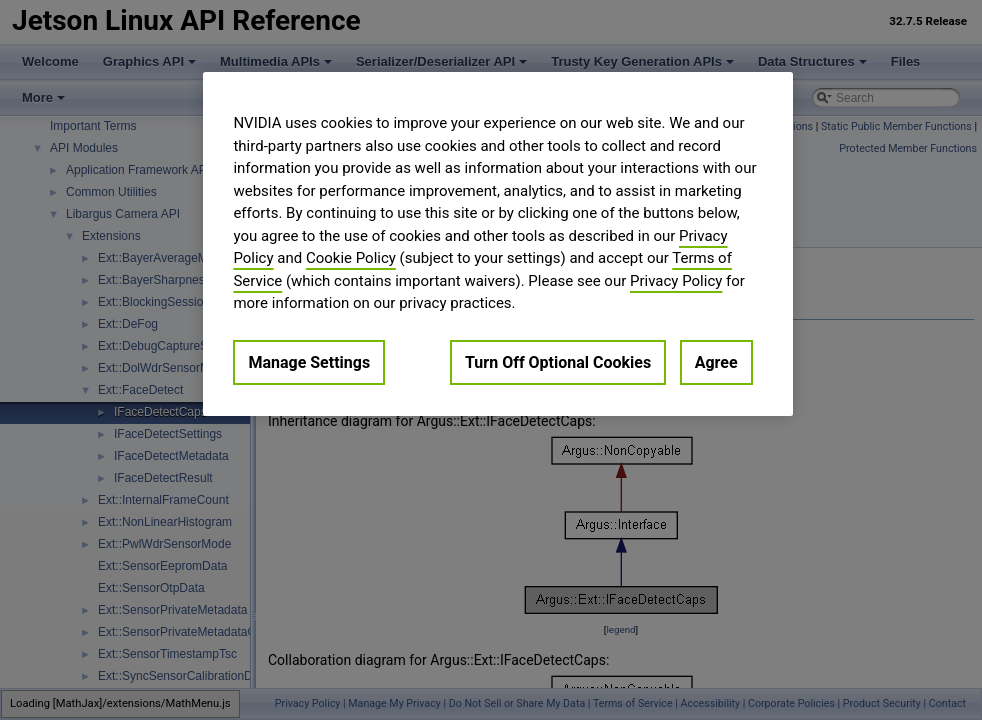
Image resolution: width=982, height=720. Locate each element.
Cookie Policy (351, 258)
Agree (716, 362)
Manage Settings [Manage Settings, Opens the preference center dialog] (309, 362)
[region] (497, 244)
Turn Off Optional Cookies (558, 362)
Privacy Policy (676, 281)
